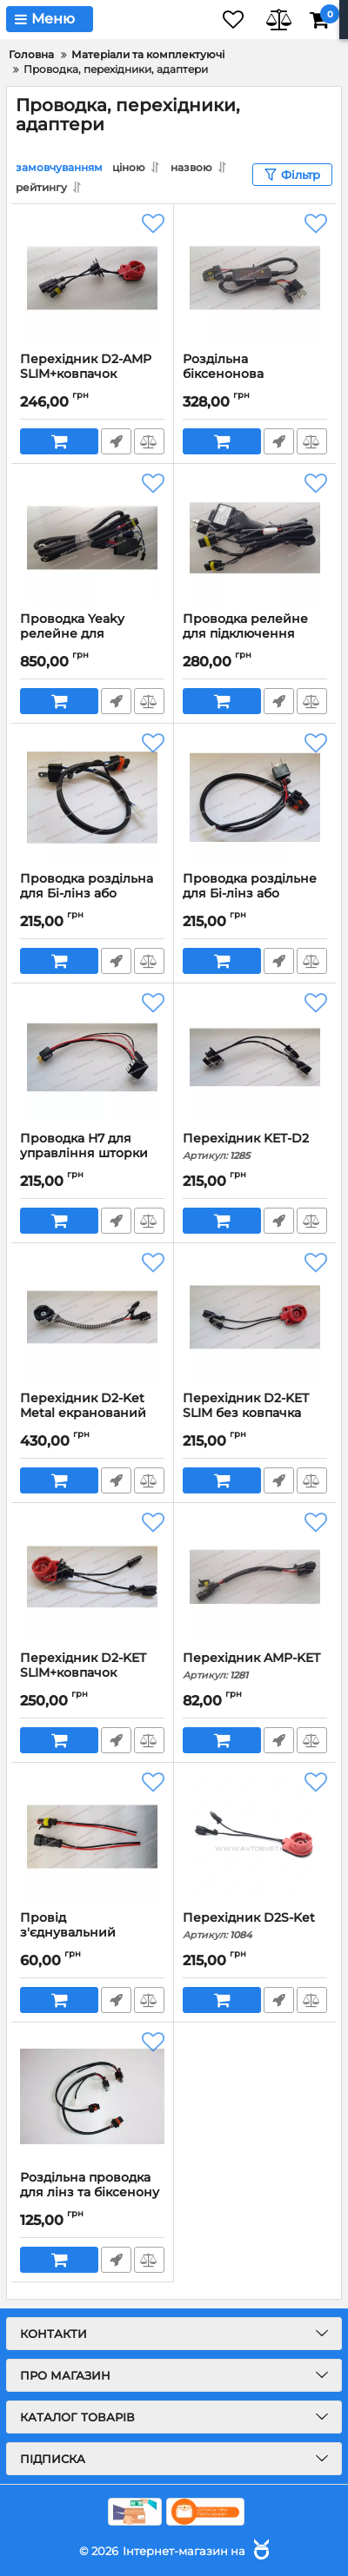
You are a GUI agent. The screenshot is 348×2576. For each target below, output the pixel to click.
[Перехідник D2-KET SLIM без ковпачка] (255, 1317)
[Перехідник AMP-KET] (255, 1577)
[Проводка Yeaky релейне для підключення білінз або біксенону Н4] (92, 538)
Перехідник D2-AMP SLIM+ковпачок (92, 374)
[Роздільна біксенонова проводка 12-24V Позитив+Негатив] (255, 278)
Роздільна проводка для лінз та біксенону (92, 2192)
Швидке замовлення (116, 441)
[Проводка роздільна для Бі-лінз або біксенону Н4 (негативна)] (92, 797)
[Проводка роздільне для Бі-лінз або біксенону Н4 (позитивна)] (255, 797)
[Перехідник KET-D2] (255, 1057)
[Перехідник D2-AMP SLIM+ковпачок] (92, 278)
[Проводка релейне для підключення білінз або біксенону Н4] (255, 538)
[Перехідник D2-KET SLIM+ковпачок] (92, 1577)
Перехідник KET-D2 (255, 1146)
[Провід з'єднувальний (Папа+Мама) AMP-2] (92, 1836)
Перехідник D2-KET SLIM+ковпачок (92, 1673)
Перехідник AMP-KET (255, 1666)
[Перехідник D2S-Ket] (255, 1836)
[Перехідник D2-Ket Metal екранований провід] (92, 1317)
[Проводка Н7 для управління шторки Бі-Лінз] (92, 1057)
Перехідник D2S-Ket (255, 1925)
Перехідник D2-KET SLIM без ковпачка (255, 1413)
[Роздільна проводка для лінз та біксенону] (92, 2096)
